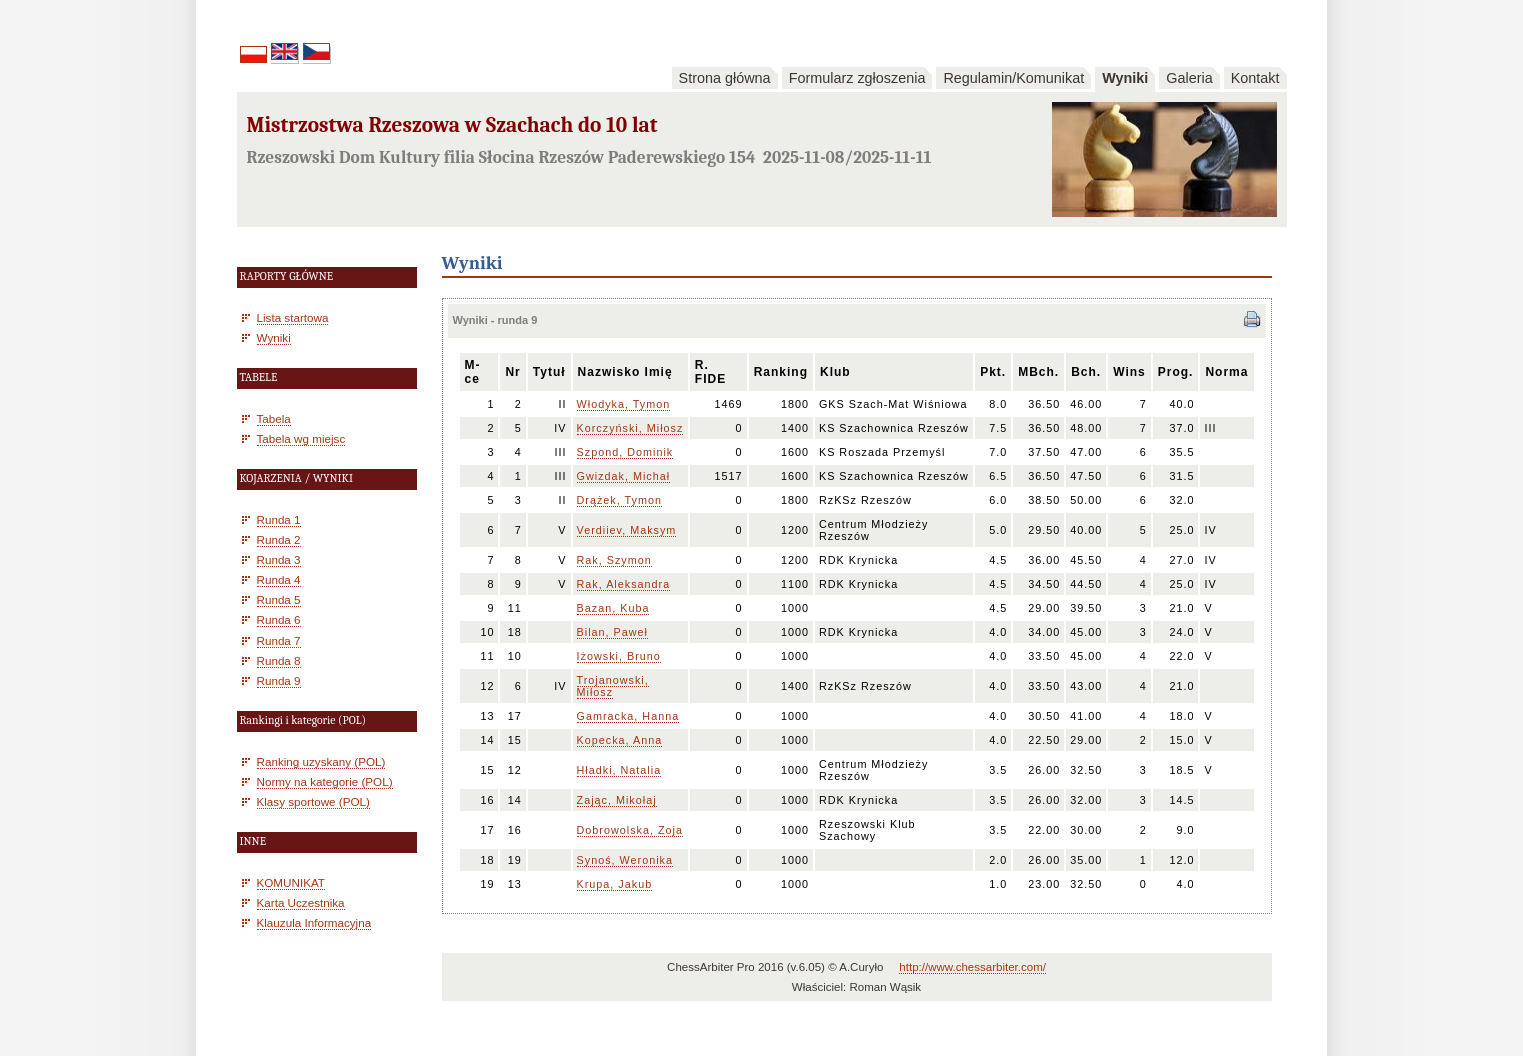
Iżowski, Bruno (619, 656)
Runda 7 (279, 640)
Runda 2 (279, 539)
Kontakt (1255, 78)
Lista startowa (293, 317)
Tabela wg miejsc (301, 438)
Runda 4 (279, 579)
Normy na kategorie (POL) (325, 781)
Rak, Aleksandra (624, 584)
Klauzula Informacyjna (314, 922)
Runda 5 (279, 599)
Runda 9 (279, 680)
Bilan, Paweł (612, 632)
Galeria (1189, 78)
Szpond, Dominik (625, 452)
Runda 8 (279, 660)
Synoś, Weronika (625, 860)
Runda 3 (279, 559)
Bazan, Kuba (613, 608)
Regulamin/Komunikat (1013, 78)
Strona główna (725, 78)
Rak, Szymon (614, 560)
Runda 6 (279, 619)
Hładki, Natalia (619, 770)
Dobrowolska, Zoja (630, 830)
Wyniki (1125, 78)
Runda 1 (279, 519)
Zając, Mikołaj (617, 800)
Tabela (274, 418)
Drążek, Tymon (619, 500)
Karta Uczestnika (301, 902)
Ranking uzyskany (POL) (321, 761)
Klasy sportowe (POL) (313, 801)
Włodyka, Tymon (624, 404)
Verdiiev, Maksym (627, 530)
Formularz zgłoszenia (857, 78)
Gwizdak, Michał (624, 476)
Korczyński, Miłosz (630, 428)
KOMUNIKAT (291, 882)
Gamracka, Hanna (628, 716)
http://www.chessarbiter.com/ (972, 967)
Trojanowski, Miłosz (613, 686)
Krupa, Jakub (615, 884)
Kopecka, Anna (620, 740)
